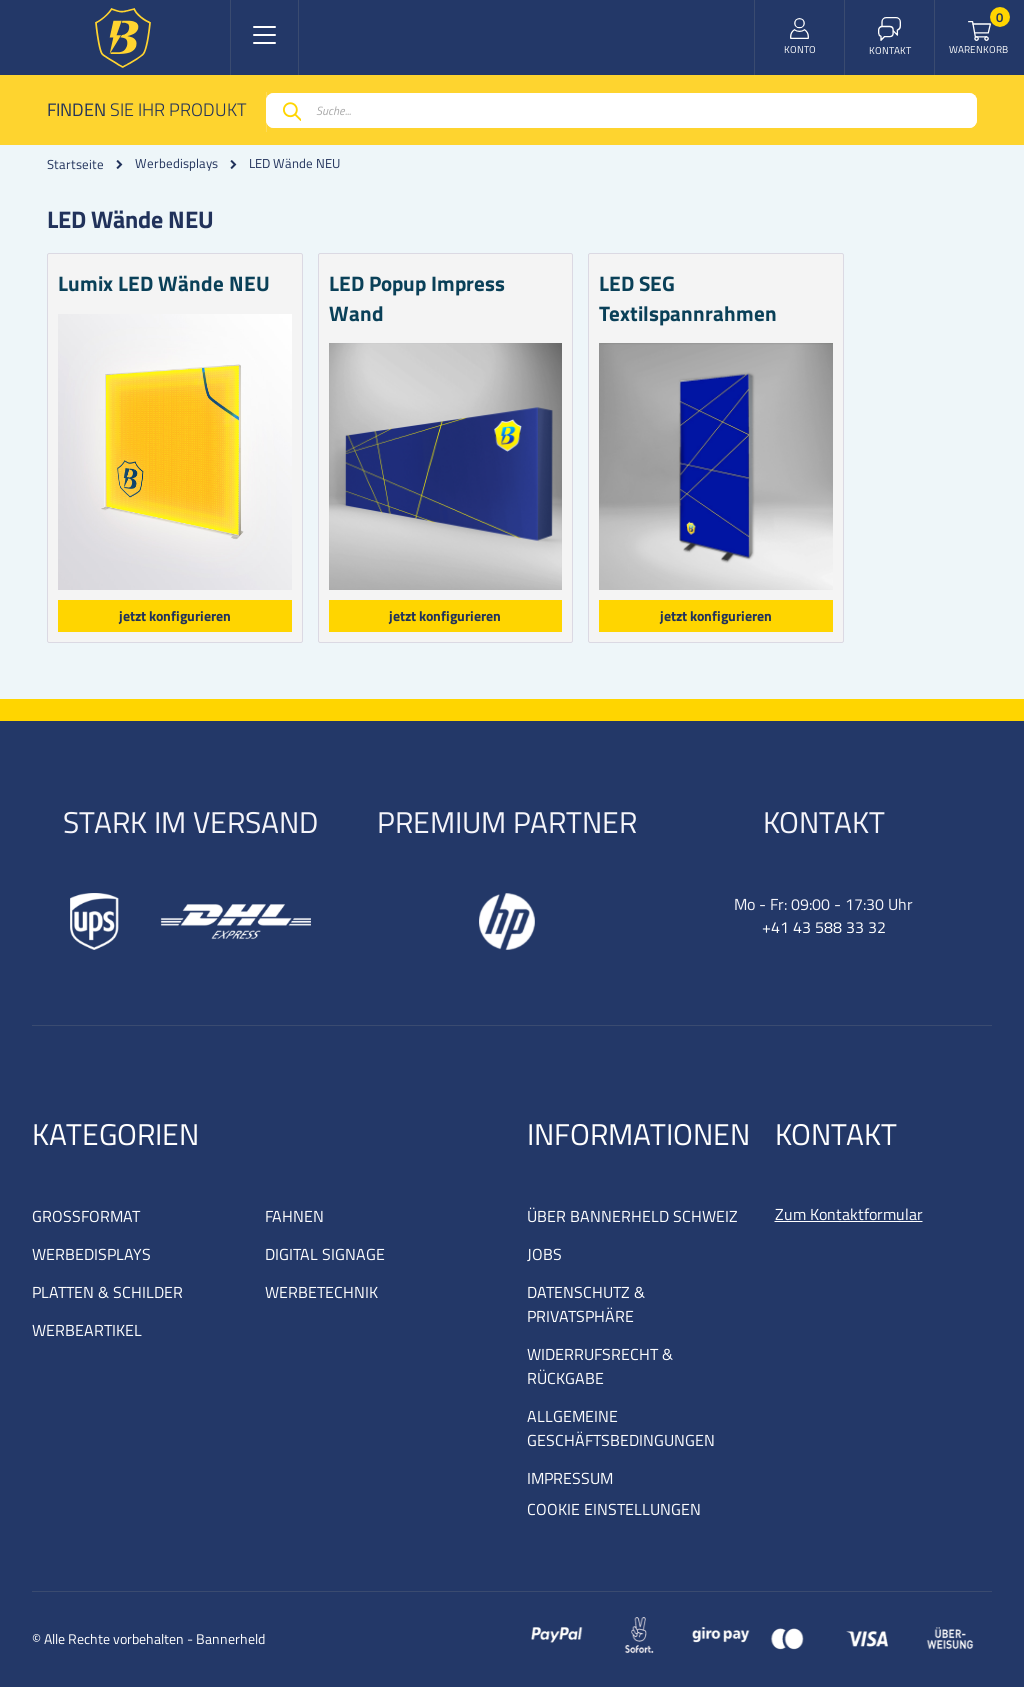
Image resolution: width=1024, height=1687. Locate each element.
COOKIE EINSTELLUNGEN (614, 1509)
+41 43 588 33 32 (824, 927)
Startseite (75, 164)
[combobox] (621, 110)
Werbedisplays (176, 163)
